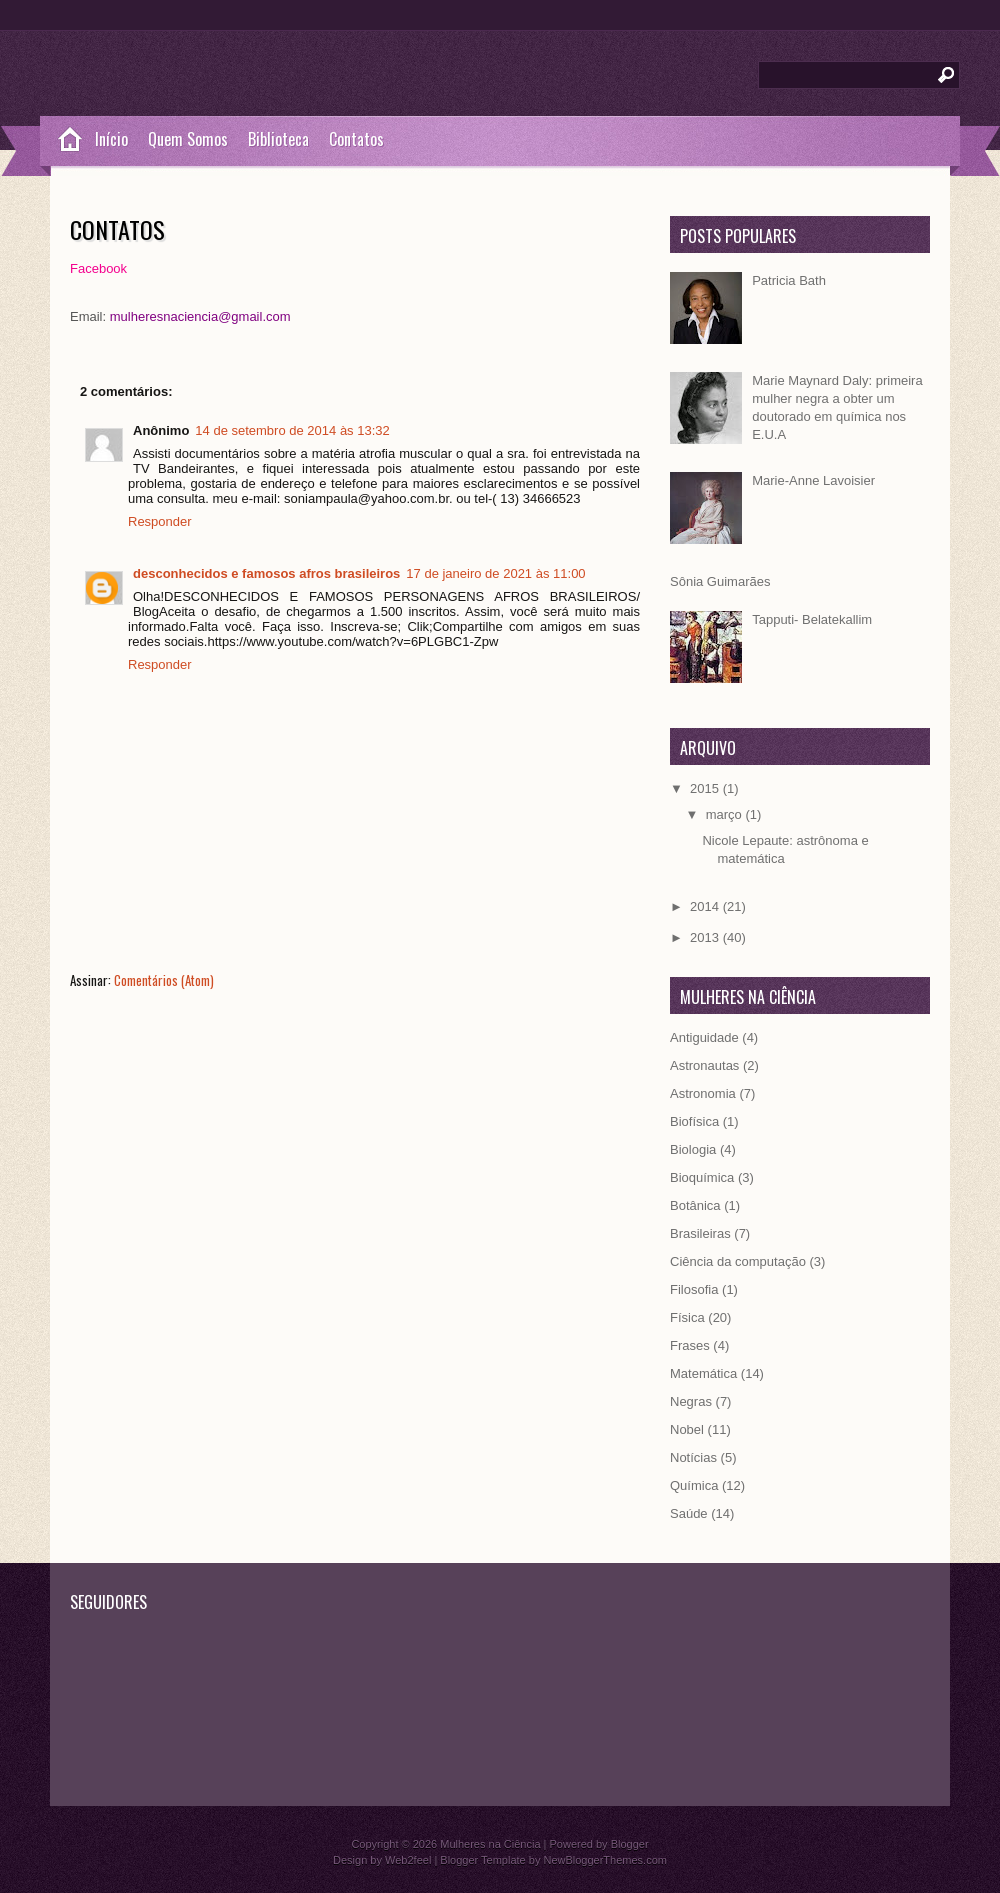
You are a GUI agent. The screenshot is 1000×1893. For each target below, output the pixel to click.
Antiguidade (704, 1037)
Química (694, 1485)
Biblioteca (278, 139)
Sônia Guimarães (720, 581)
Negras (691, 1401)
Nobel (687, 1429)
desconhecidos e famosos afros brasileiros (266, 573)
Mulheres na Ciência (490, 1844)
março (726, 814)
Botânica (695, 1205)
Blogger (630, 1844)
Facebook (98, 268)
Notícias (693, 1457)
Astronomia (703, 1093)
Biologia (693, 1149)
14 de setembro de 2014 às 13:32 (292, 430)
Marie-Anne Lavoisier (813, 480)
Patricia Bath (789, 280)
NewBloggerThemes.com (605, 1860)
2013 (706, 937)
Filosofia (694, 1289)
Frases (690, 1345)
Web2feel (408, 1860)
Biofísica (694, 1121)
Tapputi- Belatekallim (812, 619)
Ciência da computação (738, 1261)
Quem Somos (188, 139)
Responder (160, 521)
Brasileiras (700, 1233)
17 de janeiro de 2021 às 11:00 (495, 573)
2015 (706, 788)
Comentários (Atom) (164, 980)
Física (687, 1317)
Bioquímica (702, 1177)
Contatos (356, 139)
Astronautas (704, 1065)
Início (111, 139)
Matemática (703, 1373)
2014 (706, 906)
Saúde (689, 1513)
